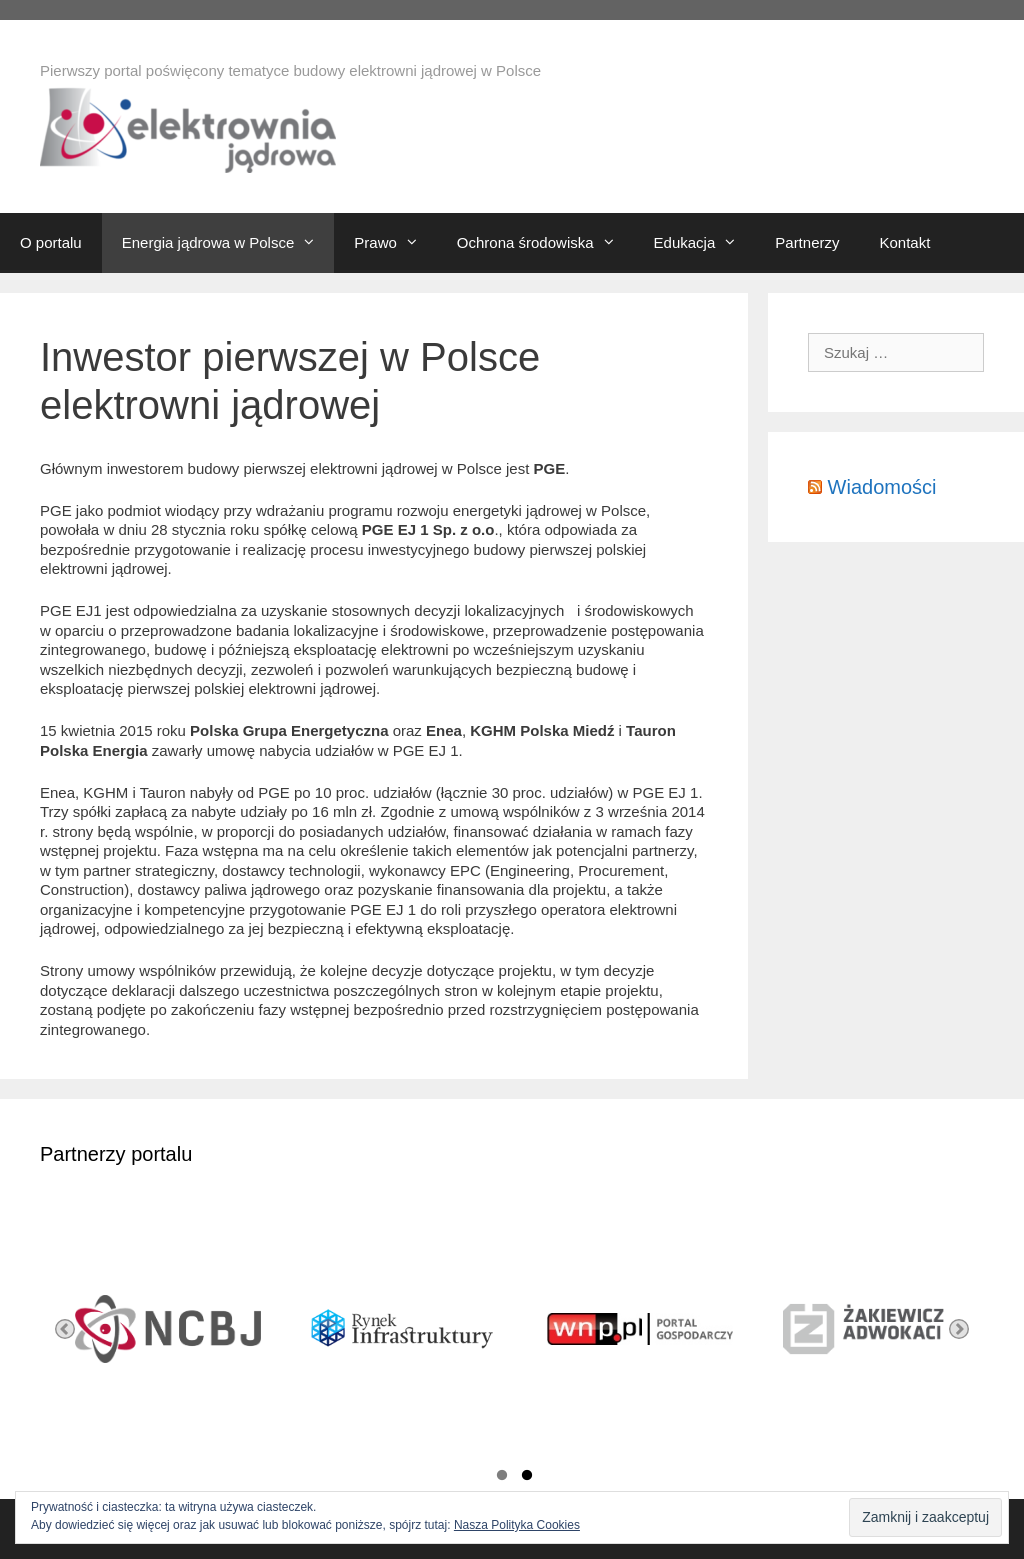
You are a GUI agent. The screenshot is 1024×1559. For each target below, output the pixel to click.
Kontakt (904, 242)
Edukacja (705, 243)
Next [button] (959, 1329)
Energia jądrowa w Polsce (228, 243)
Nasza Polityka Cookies (517, 1525)
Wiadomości (882, 487)
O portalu (51, 242)
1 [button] (502, 1478)
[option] (158, 1329)
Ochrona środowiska (545, 243)
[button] (314, 243)
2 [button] (527, 1478)
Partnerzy (807, 242)
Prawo (395, 243)
